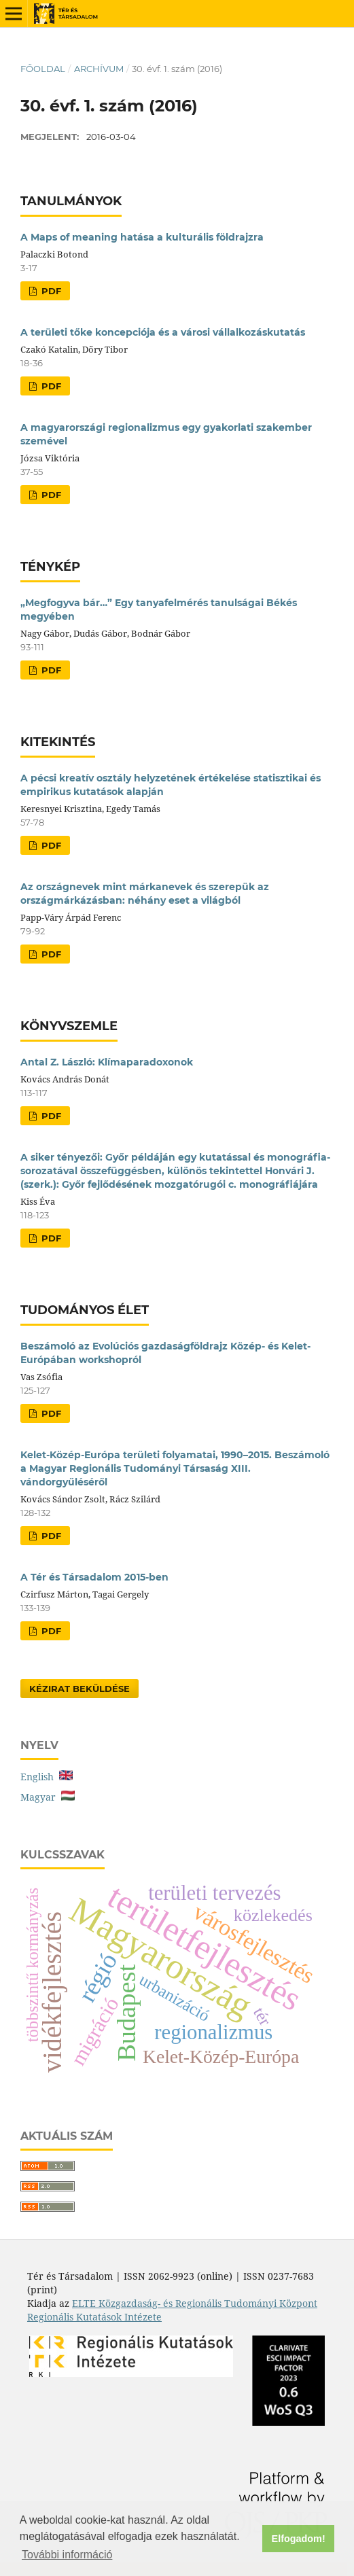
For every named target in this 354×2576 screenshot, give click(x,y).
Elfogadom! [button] (298, 2538)
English (46, 1776)
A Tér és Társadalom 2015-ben (94, 1577)
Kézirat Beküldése (79, 1688)
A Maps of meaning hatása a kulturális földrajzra (142, 237)
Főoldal (42, 68)
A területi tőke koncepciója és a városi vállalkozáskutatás (162, 332)
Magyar (47, 1796)
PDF (50, 290)
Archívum (99, 68)
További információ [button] (67, 2554)
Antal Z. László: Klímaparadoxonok (106, 1062)
